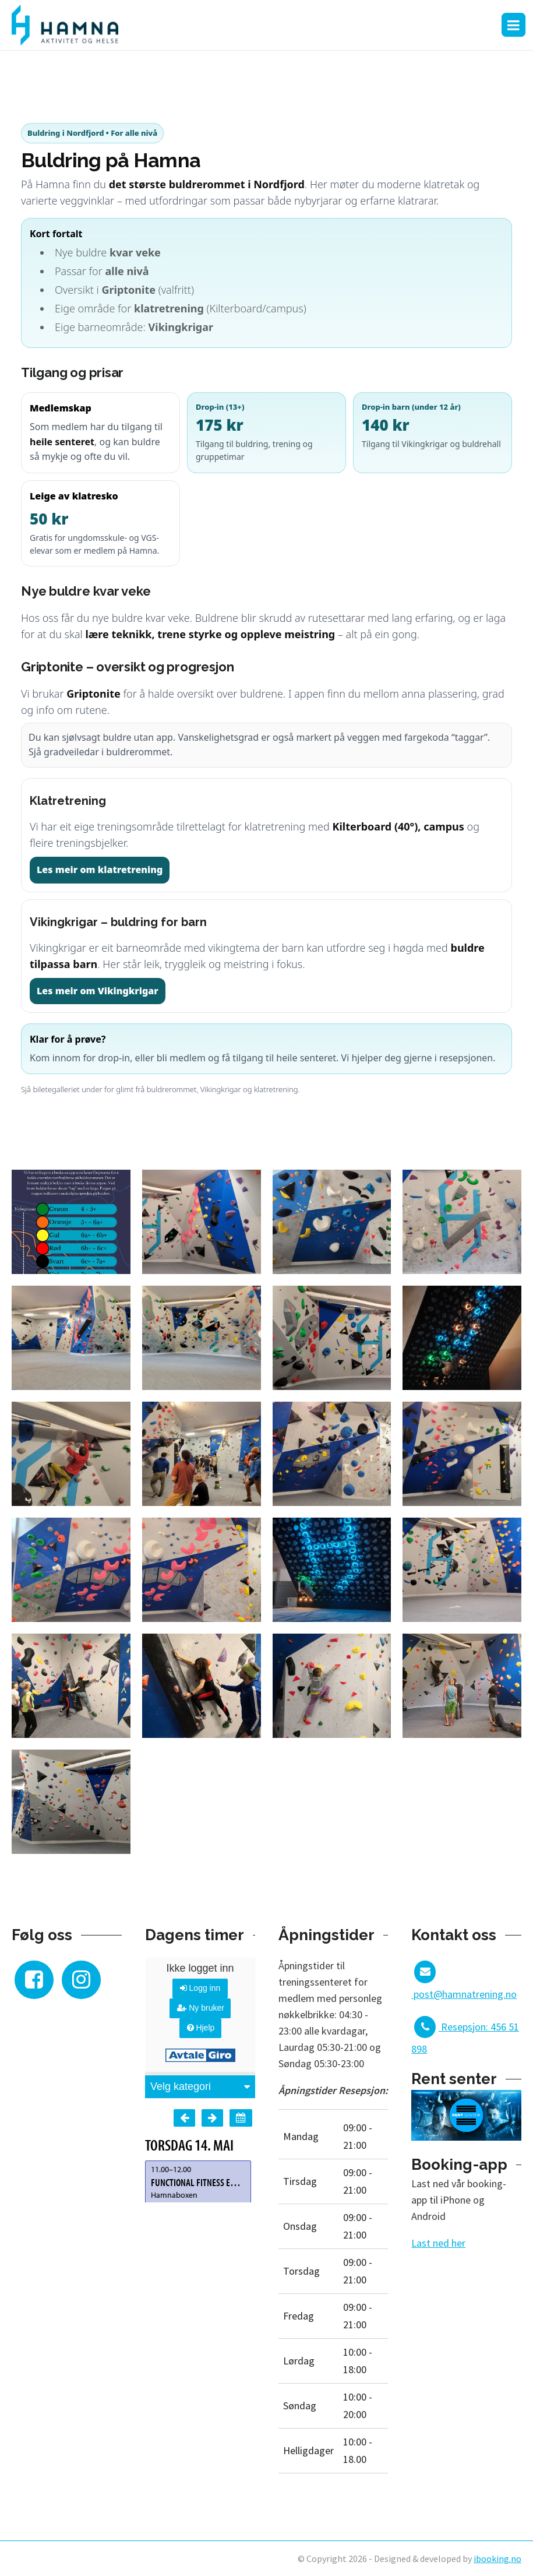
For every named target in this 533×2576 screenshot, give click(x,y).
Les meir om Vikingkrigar (97, 990)
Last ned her (438, 2243)
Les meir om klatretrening (100, 869)
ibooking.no (497, 2558)
